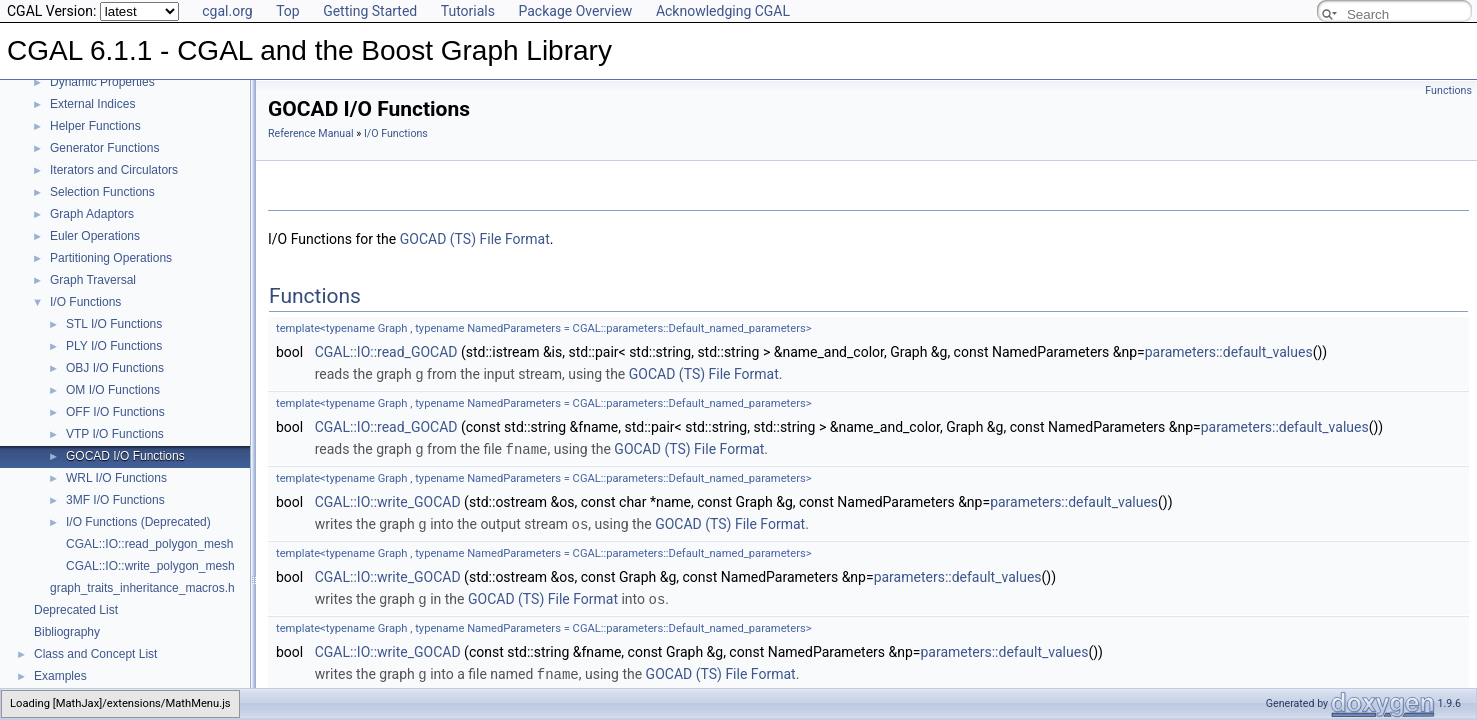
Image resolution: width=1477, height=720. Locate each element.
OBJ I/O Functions (115, 368)
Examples (60, 676)
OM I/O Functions (113, 390)
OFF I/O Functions (115, 412)
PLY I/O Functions (114, 346)
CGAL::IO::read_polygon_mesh (149, 544)
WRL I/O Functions (116, 478)
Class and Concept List (95, 654)
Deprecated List (76, 610)
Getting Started (370, 11)
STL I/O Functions (114, 324)
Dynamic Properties (102, 82)
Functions (1448, 90)
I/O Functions (85, 302)
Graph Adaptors (92, 214)
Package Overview (575, 11)
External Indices (92, 104)
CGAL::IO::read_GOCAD (386, 352)
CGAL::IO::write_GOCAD (388, 500)
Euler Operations (95, 236)
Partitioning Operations (111, 258)
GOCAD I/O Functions (125, 456)
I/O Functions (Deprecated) (138, 522)
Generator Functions (104, 148)
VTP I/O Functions (115, 434)
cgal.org (227, 11)
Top (288, 11)
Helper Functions (95, 126)
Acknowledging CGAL (723, 11)
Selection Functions (102, 192)
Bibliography (67, 632)
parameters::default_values (1229, 352)
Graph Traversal (93, 280)
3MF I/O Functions (115, 500)
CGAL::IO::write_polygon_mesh (150, 566)
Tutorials (468, 11)
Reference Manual (311, 133)
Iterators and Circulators (114, 170)
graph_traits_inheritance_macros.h (142, 588)
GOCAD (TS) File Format (475, 239)
